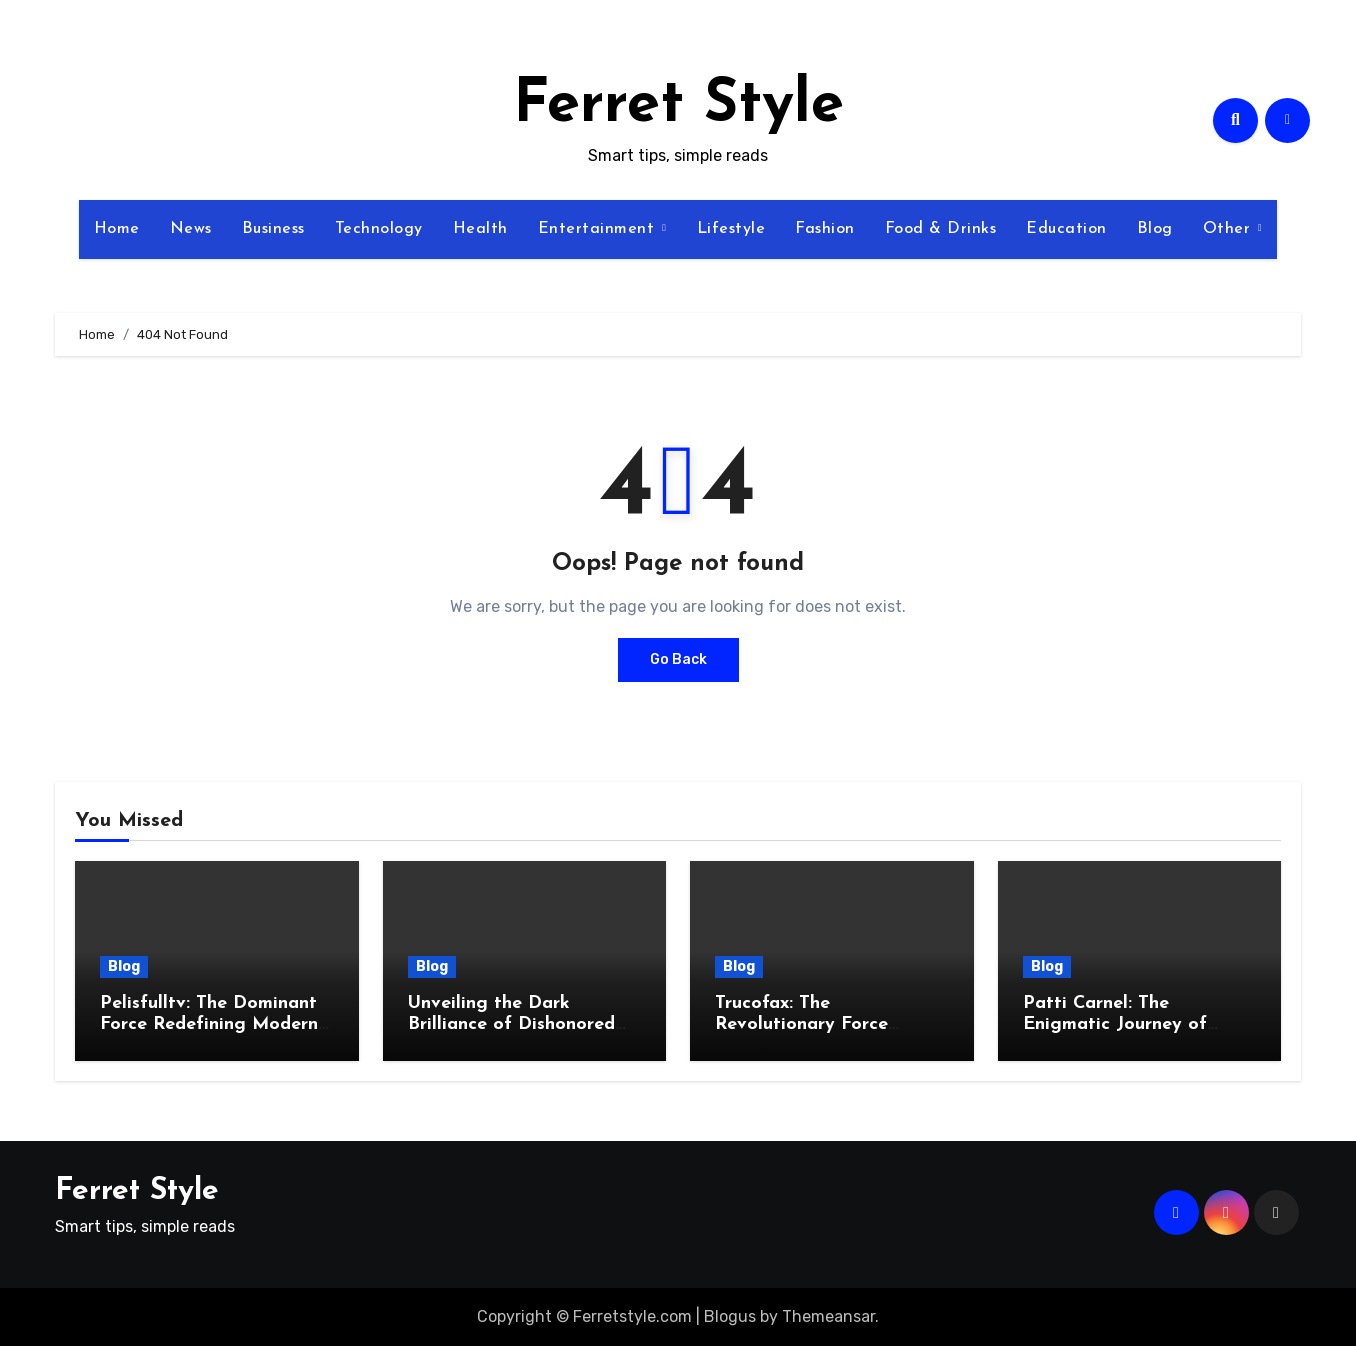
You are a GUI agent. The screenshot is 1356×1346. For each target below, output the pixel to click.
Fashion (825, 229)
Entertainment (599, 229)
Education (1066, 229)
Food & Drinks (941, 229)
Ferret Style (678, 106)
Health (480, 229)
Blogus (730, 1316)
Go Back (678, 659)
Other (1229, 229)
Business (273, 229)
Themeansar (828, 1316)
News (191, 229)
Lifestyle (731, 229)
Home (117, 229)
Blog (1155, 229)
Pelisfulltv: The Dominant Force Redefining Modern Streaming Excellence (209, 1025)
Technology (379, 229)
